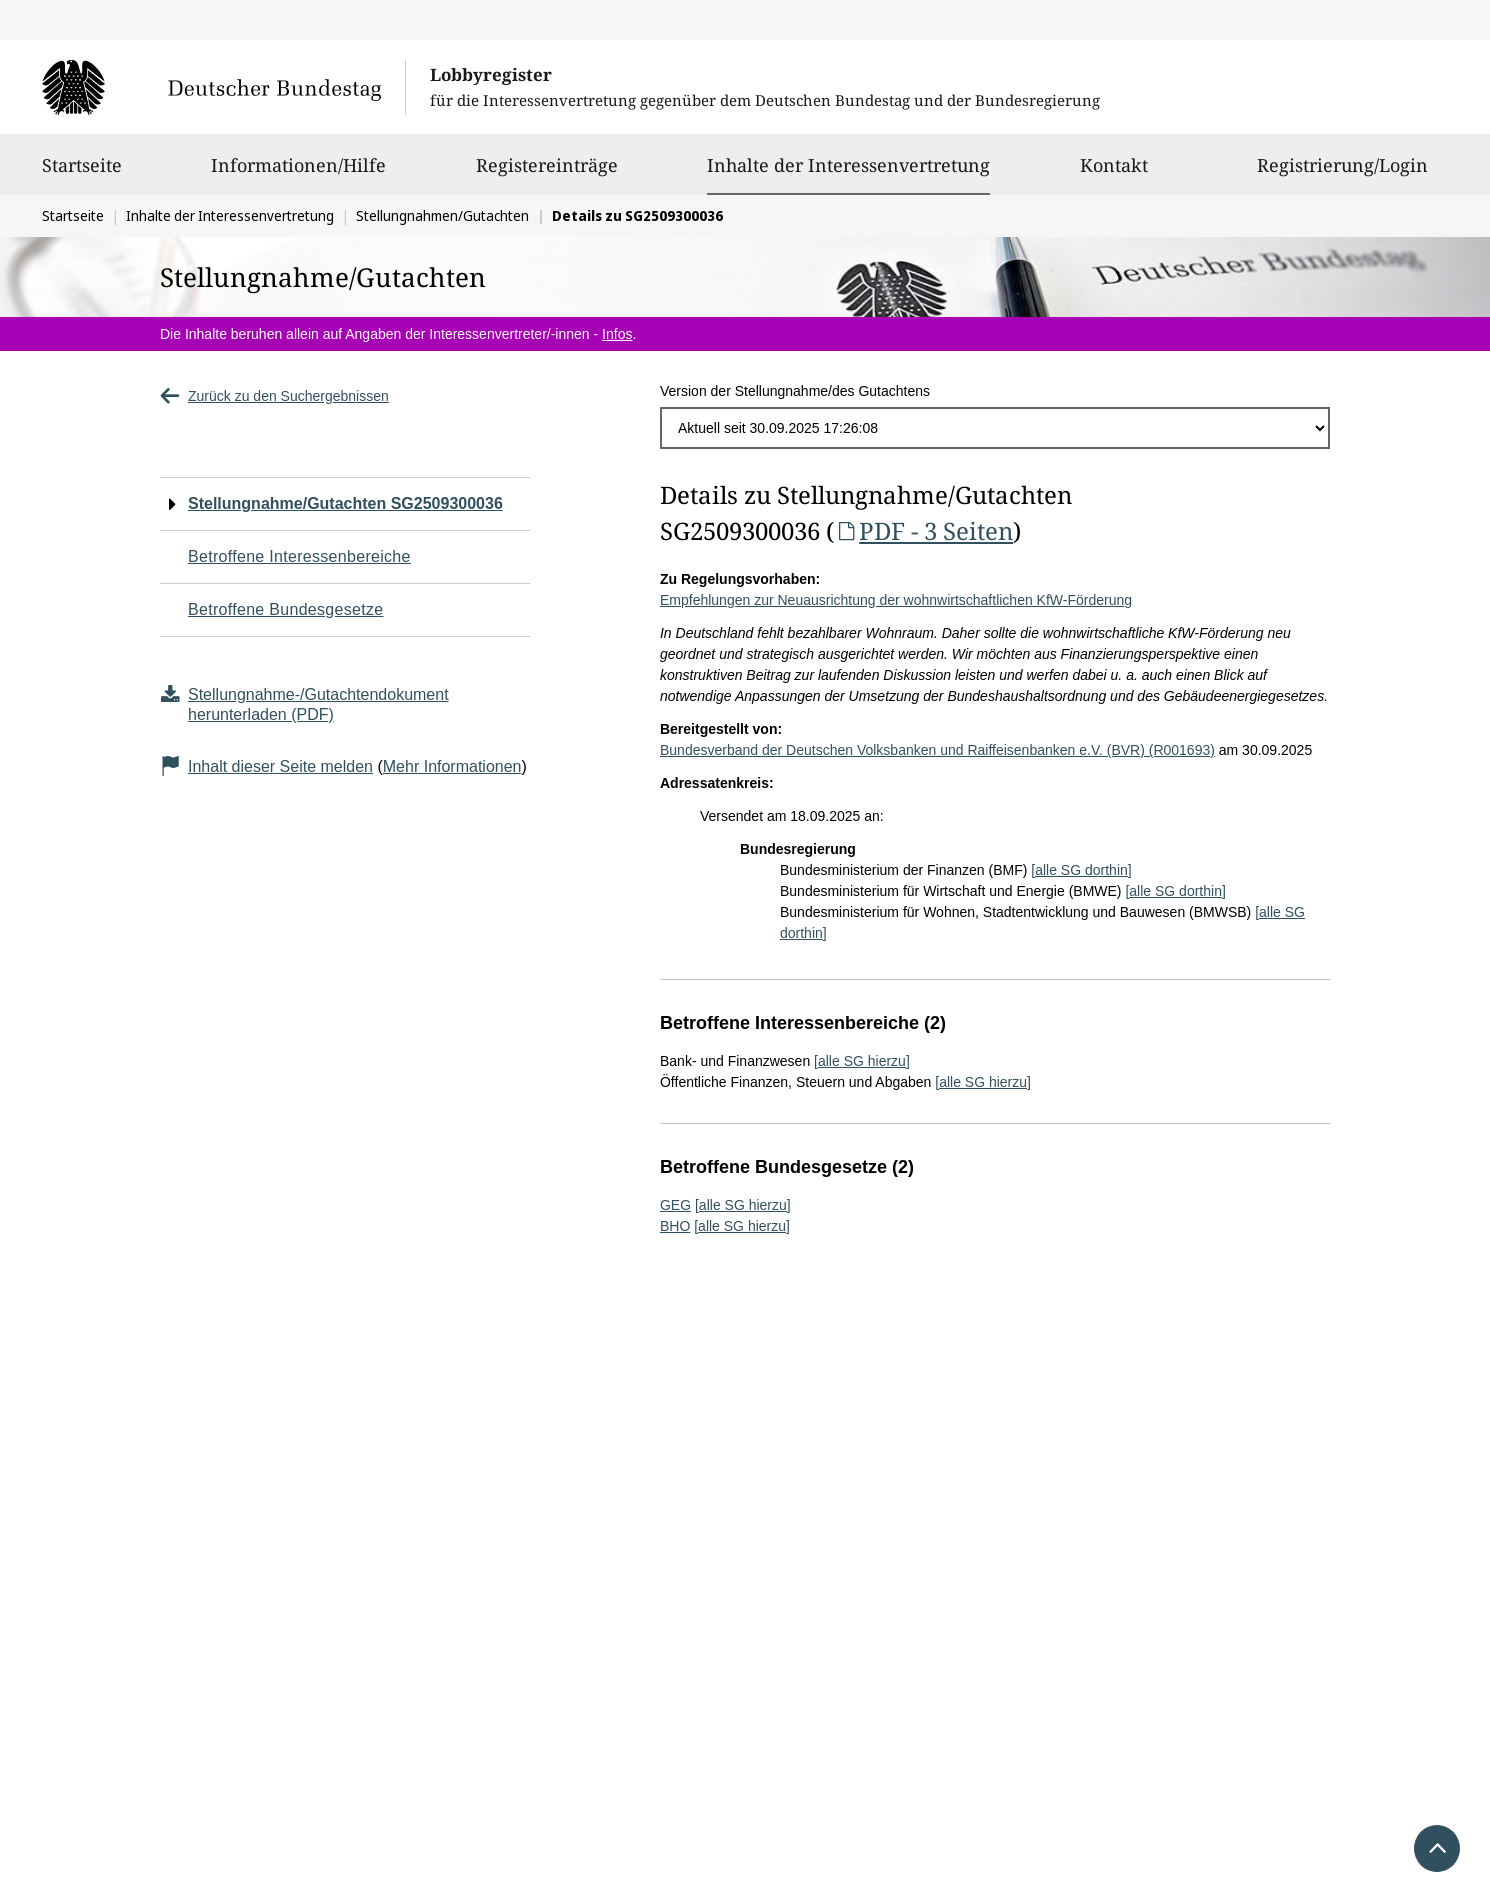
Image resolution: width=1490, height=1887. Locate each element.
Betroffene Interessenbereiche (299, 556)
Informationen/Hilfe (298, 174)
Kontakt (1114, 174)
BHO (675, 1226)
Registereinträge (547, 174)
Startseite (82, 174)
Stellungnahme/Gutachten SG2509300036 (345, 503)
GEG (675, 1205)
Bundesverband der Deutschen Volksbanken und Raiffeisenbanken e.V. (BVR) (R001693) (937, 750)
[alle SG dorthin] (1081, 870)
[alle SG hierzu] (862, 1061)
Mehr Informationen (452, 766)
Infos (617, 334)
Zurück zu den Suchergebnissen (274, 396)
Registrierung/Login (1342, 174)
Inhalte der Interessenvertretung (848, 165)
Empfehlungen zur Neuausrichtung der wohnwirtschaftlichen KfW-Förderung (896, 600)
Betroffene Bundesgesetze (286, 609)
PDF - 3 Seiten (923, 530)
